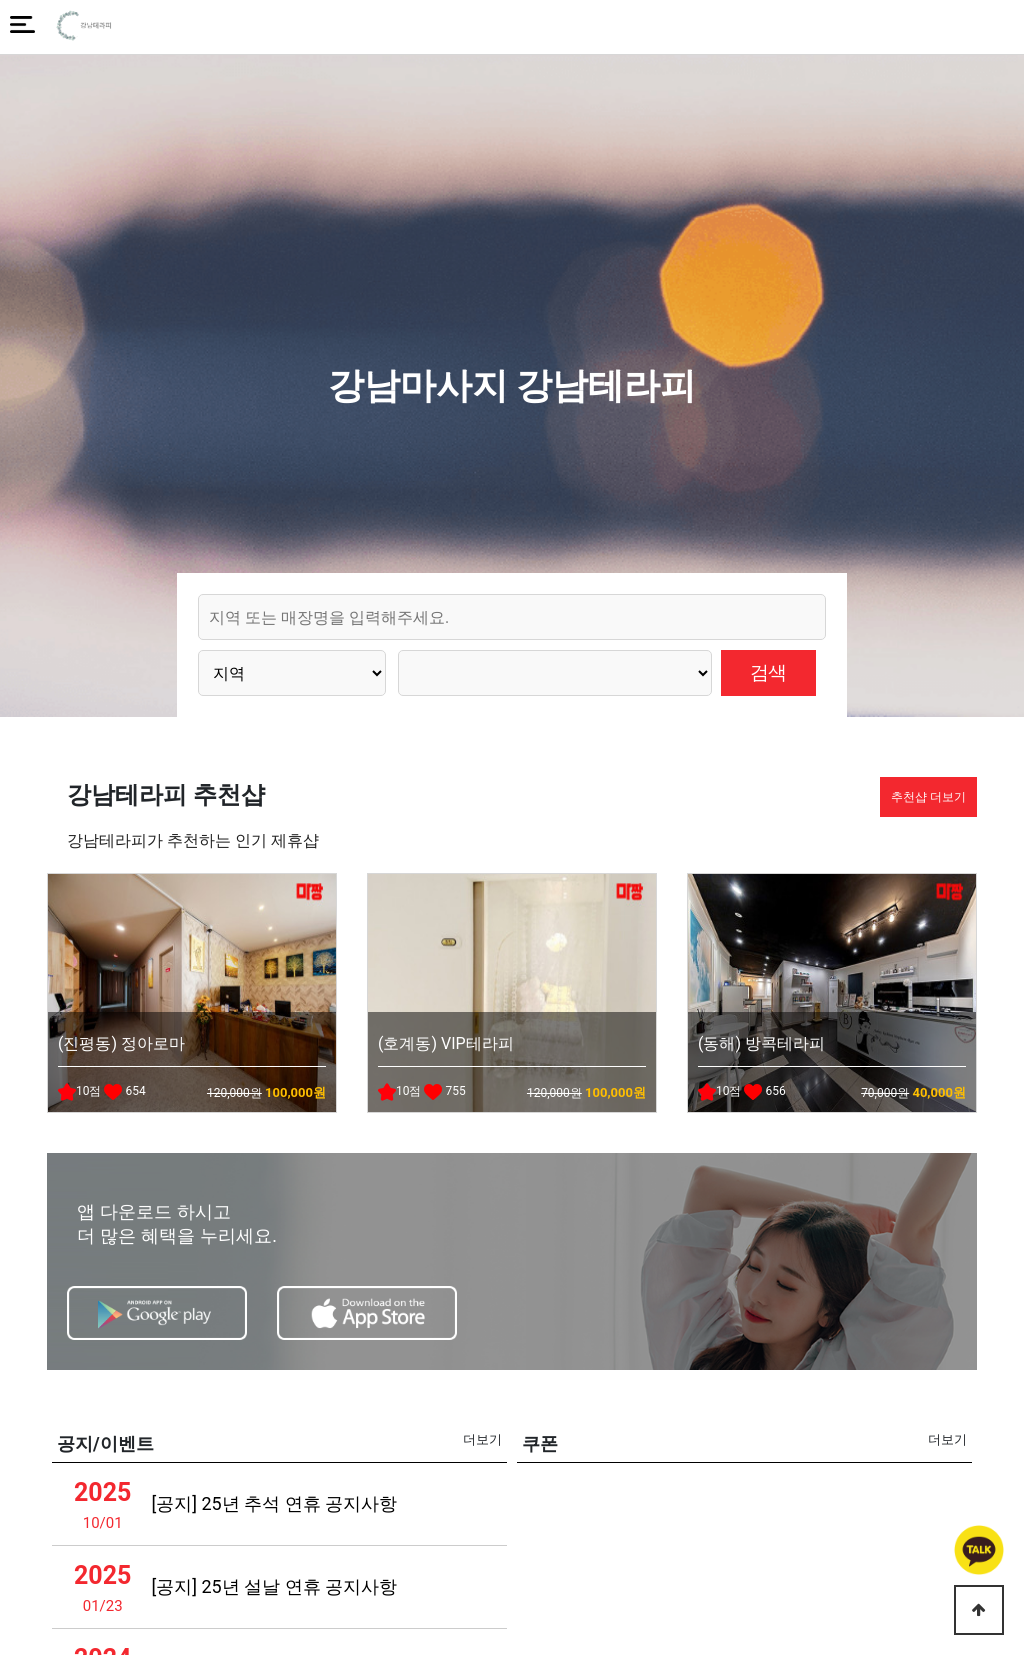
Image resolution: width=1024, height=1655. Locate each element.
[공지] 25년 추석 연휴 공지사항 (274, 1503)
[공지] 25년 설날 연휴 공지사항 (274, 1586)
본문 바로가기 (0, 0)
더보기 (482, 1439)
